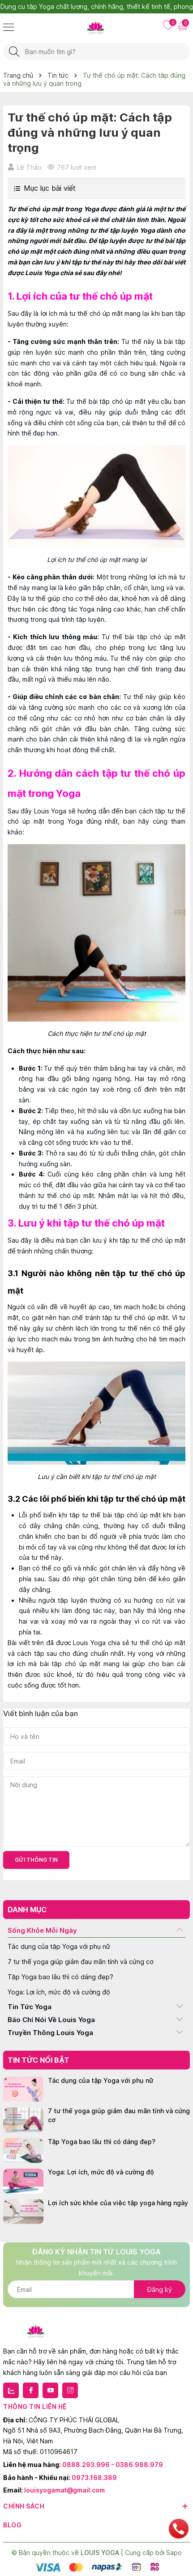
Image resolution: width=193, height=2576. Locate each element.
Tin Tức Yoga (29, 2006)
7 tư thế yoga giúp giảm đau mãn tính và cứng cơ (80, 1961)
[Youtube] (50, 2390)
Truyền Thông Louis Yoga (50, 2032)
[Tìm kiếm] (14, 51)
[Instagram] (70, 2390)
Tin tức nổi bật (38, 2060)
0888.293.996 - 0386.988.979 (112, 2464)
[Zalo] (11, 2390)
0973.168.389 (94, 2477)
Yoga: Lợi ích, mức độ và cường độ (59, 1992)
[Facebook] (31, 2390)
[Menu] (8, 26)
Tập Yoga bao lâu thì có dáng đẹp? (60, 1977)
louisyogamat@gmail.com (64, 2490)
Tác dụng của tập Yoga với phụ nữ (59, 1946)
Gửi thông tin (36, 1859)
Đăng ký (159, 2289)
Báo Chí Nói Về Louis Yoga (51, 2019)
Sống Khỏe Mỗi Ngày (42, 1930)
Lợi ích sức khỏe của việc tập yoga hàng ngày (118, 2203)
